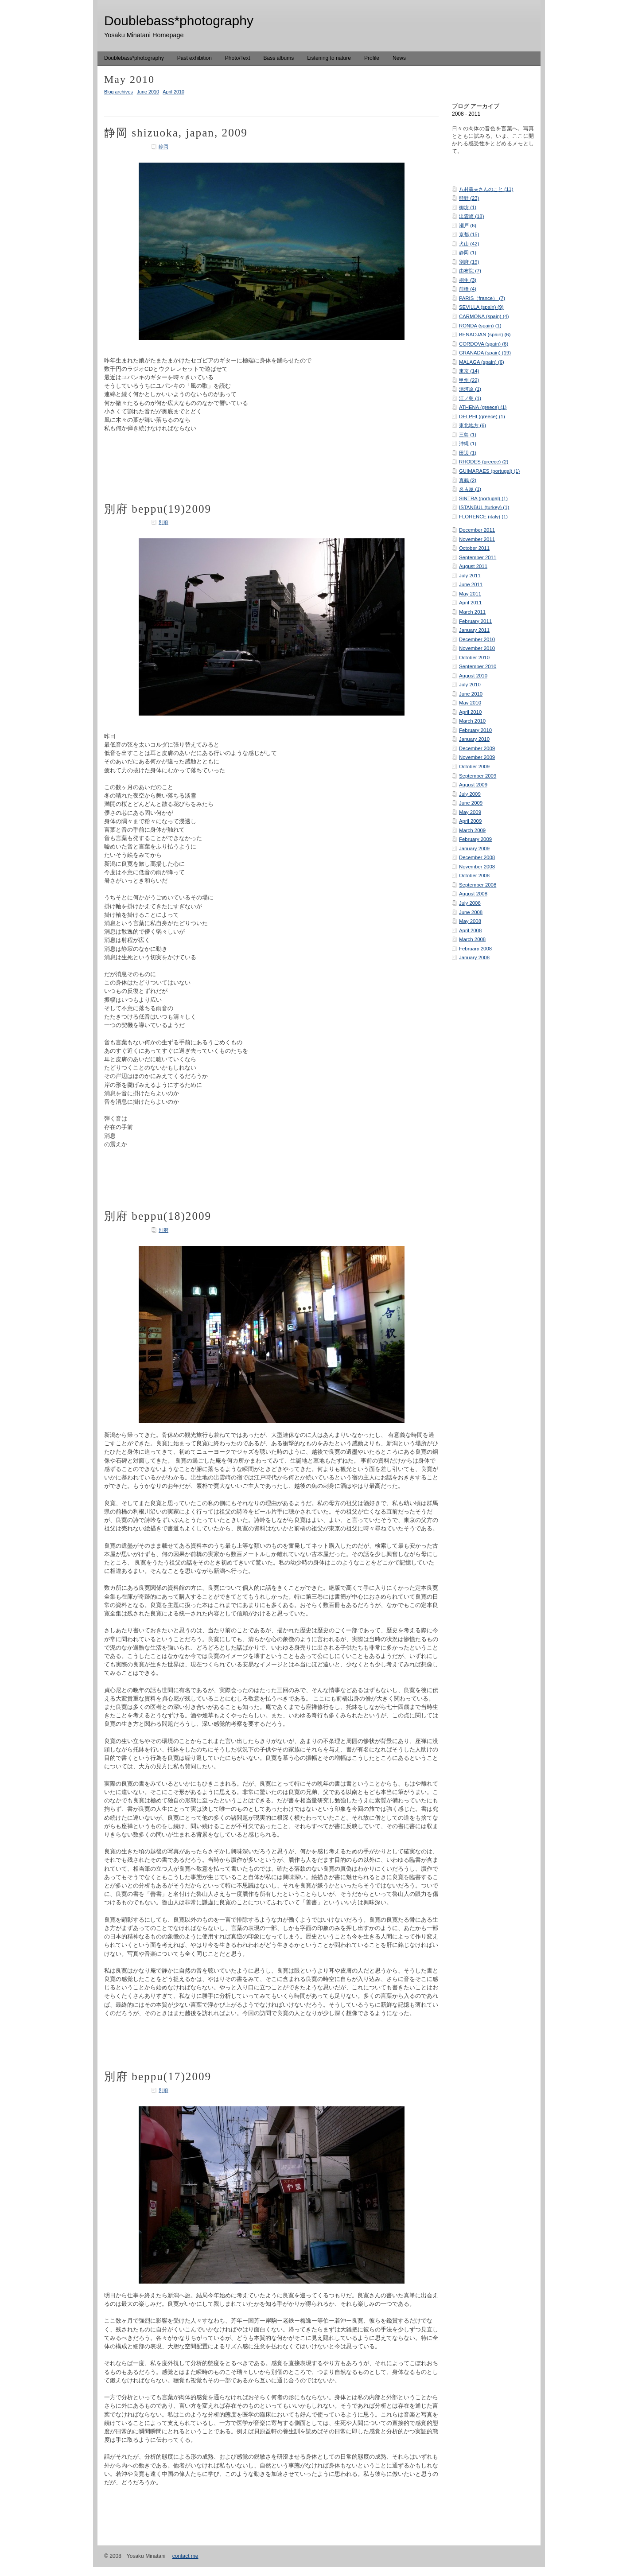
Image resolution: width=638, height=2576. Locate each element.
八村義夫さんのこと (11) (486, 189)
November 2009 (477, 757)
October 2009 (474, 766)
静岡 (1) (467, 252)
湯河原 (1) (470, 389)
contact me (185, 2556)
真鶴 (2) (467, 480)
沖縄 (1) (467, 443)
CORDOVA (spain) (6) (483, 343)
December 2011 (477, 530)
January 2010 (474, 739)
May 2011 (470, 593)
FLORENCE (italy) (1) (483, 516)
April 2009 (470, 821)
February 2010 (475, 730)
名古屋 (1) (470, 489)
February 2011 (475, 621)
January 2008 (474, 957)
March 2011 (472, 612)
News (399, 58)
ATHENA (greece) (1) (482, 407)
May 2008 (470, 921)
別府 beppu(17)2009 (157, 2076)
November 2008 (477, 866)
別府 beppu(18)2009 (157, 1216)
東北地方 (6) (472, 425)
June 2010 (470, 694)
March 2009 (472, 830)
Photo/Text (237, 58)
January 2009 (474, 848)
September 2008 (477, 884)
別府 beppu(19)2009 (157, 509)
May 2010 (470, 702)
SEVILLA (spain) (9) (481, 307)
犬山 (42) (469, 243)
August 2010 (473, 675)
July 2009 (470, 794)
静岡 (163, 146)
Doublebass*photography (134, 58)
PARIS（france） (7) (482, 298)
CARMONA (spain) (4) (484, 316)
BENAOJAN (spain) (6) (484, 334)
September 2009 (477, 775)
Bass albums (279, 58)
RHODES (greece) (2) (483, 461)
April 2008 (470, 930)
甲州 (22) (469, 380)
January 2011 (474, 630)
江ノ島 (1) (470, 398)
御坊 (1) (467, 207)
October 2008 (474, 875)
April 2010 (470, 712)
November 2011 (477, 539)
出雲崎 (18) (471, 216)
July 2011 (470, 575)
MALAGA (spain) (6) (481, 362)
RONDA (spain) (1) (480, 325)
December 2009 (477, 748)
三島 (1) (467, 434)
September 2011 (477, 557)
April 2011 (470, 602)
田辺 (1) (467, 452)
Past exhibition (194, 58)
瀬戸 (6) (467, 225)
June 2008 (470, 912)
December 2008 (477, 857)
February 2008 (475, 948)
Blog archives (118, 91)
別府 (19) (469, 262)
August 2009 (473, 784)
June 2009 (470, 802)
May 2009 (470, 812)
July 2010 (470, 684)
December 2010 (477, 639)
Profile (371, 58)
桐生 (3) (467, 280)
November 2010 (477, 648)
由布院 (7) (470, 270)
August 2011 (473, 566)
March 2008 (472, 939)
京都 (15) (469, 234)
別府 (163, 522)
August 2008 (473, 893)
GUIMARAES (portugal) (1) (489, 471)
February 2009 (475, 839)
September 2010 (477, 666)
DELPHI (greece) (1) (482, 416)
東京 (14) (469, 371)
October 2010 (474, 657)
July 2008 (470, 903)
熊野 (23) (469, 198)
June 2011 (470, 584)
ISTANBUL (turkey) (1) (484, 507)
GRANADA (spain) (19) (485, 352)
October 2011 (474, 548)
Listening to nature (329, 58)
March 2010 (472, 721)
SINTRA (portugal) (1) (483, 498)
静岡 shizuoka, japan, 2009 (176, 133)
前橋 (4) (467, 289)
